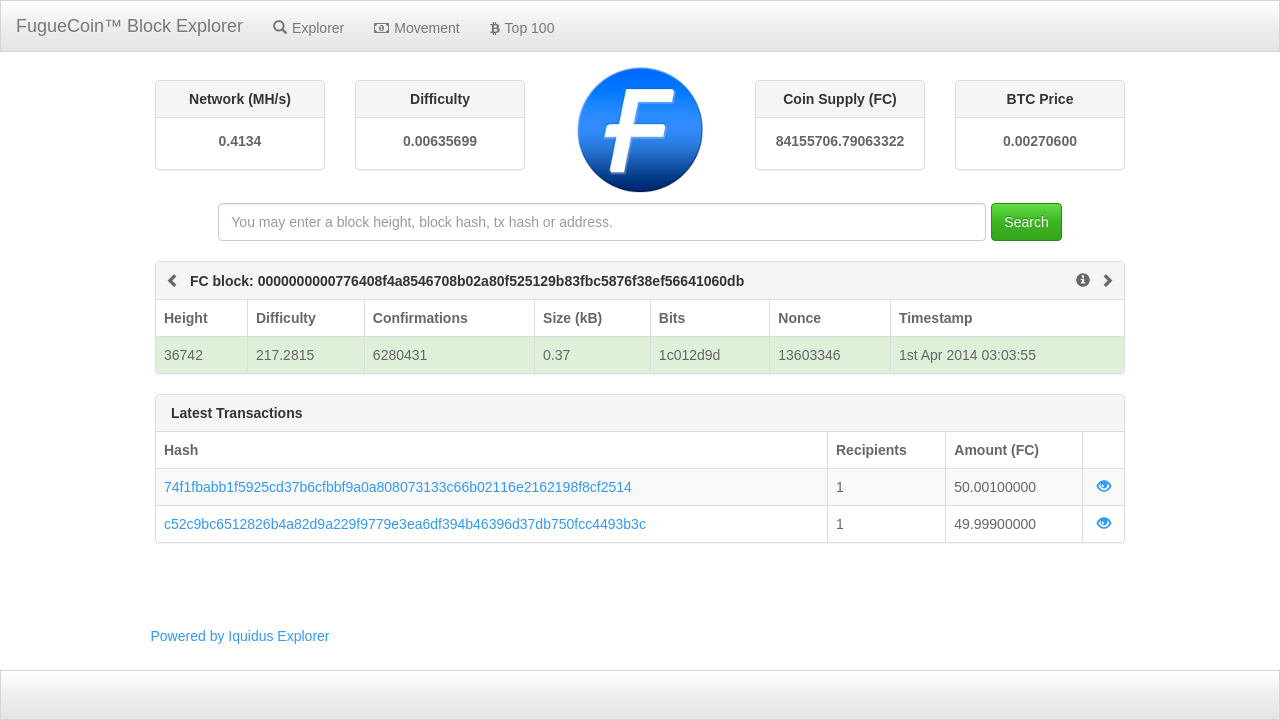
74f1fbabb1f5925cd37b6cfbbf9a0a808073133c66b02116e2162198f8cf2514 (398, 487)
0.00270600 (1040, 141)
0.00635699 (440, 141)
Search (1026, 222)
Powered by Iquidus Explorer (240, 636)
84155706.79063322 (840, 141)
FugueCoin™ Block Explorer (129, 26)
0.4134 (240, 141)
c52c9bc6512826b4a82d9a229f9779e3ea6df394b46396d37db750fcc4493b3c (405, 524)
